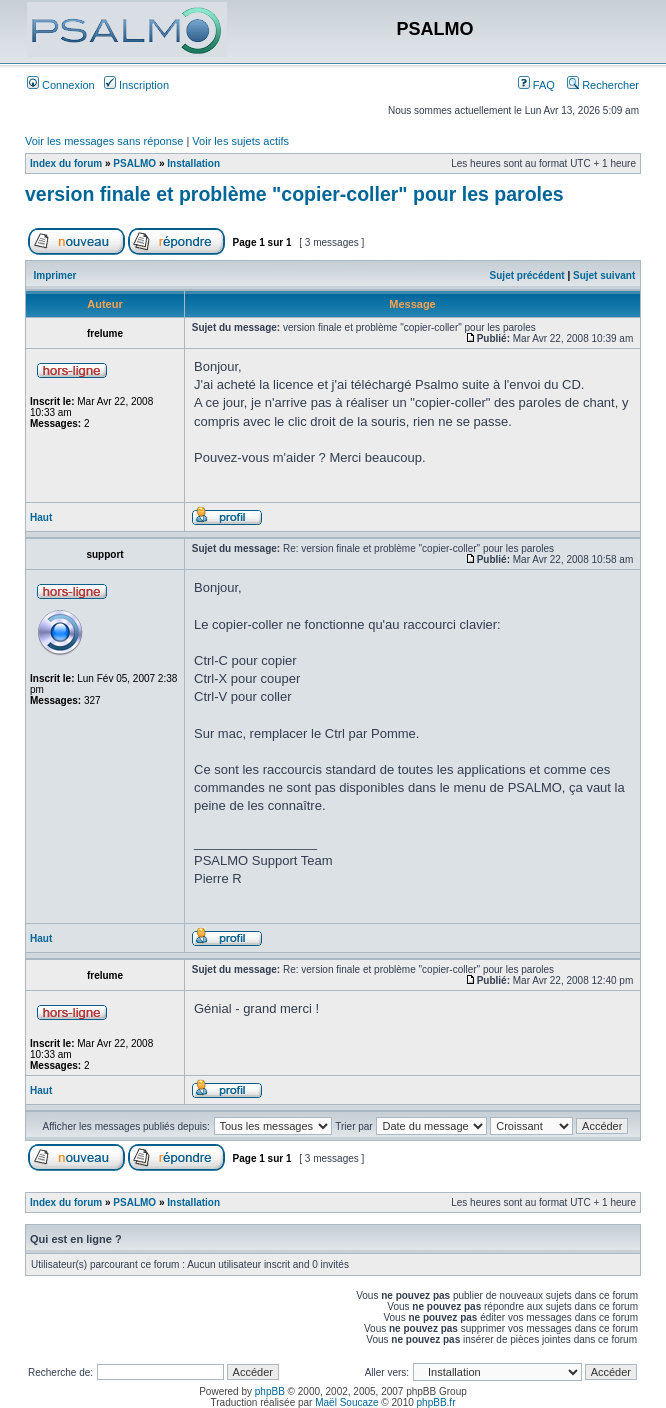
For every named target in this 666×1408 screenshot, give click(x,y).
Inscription (136, 85)
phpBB (270, 1391)
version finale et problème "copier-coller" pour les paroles (294, 194)
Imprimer (55, 275)
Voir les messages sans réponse (104, 141)
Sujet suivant (604, 275)
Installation (193, 163)
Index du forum (66, 163)
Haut (41, 517)
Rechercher (603, 85)
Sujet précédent (527, 275)
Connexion (61, 85)
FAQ (536, 85)
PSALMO (134, 163)
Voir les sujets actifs (240, 141)
